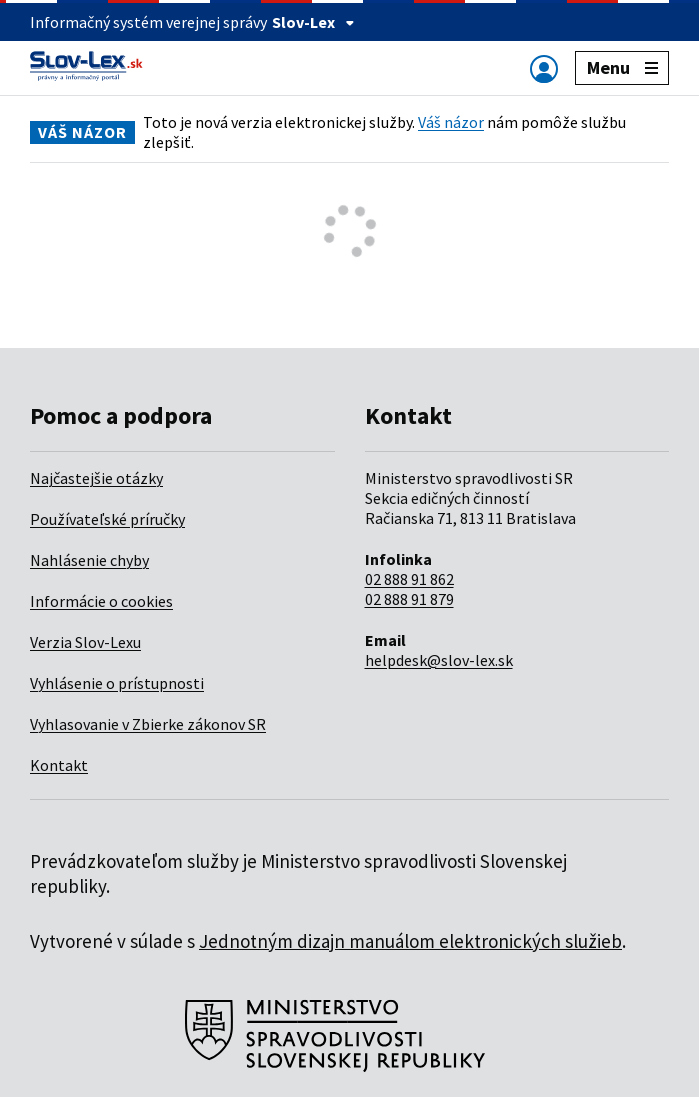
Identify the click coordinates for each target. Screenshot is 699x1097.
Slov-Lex (313, 22)
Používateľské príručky (107, 519)
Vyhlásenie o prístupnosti (117, 683)
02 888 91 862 (409, 579)
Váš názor (451, 122)
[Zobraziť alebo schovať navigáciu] (544, 68)
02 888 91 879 (409, 599)
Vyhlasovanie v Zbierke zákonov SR (148, 724)
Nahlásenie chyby (89, 560)
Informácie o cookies (101, 601)
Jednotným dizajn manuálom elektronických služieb (410, 941)
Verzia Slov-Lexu (85, 642)
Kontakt (59, 765)
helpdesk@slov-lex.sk (439, 660)
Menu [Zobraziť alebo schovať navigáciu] (622, 67)
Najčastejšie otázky (96, 478)
